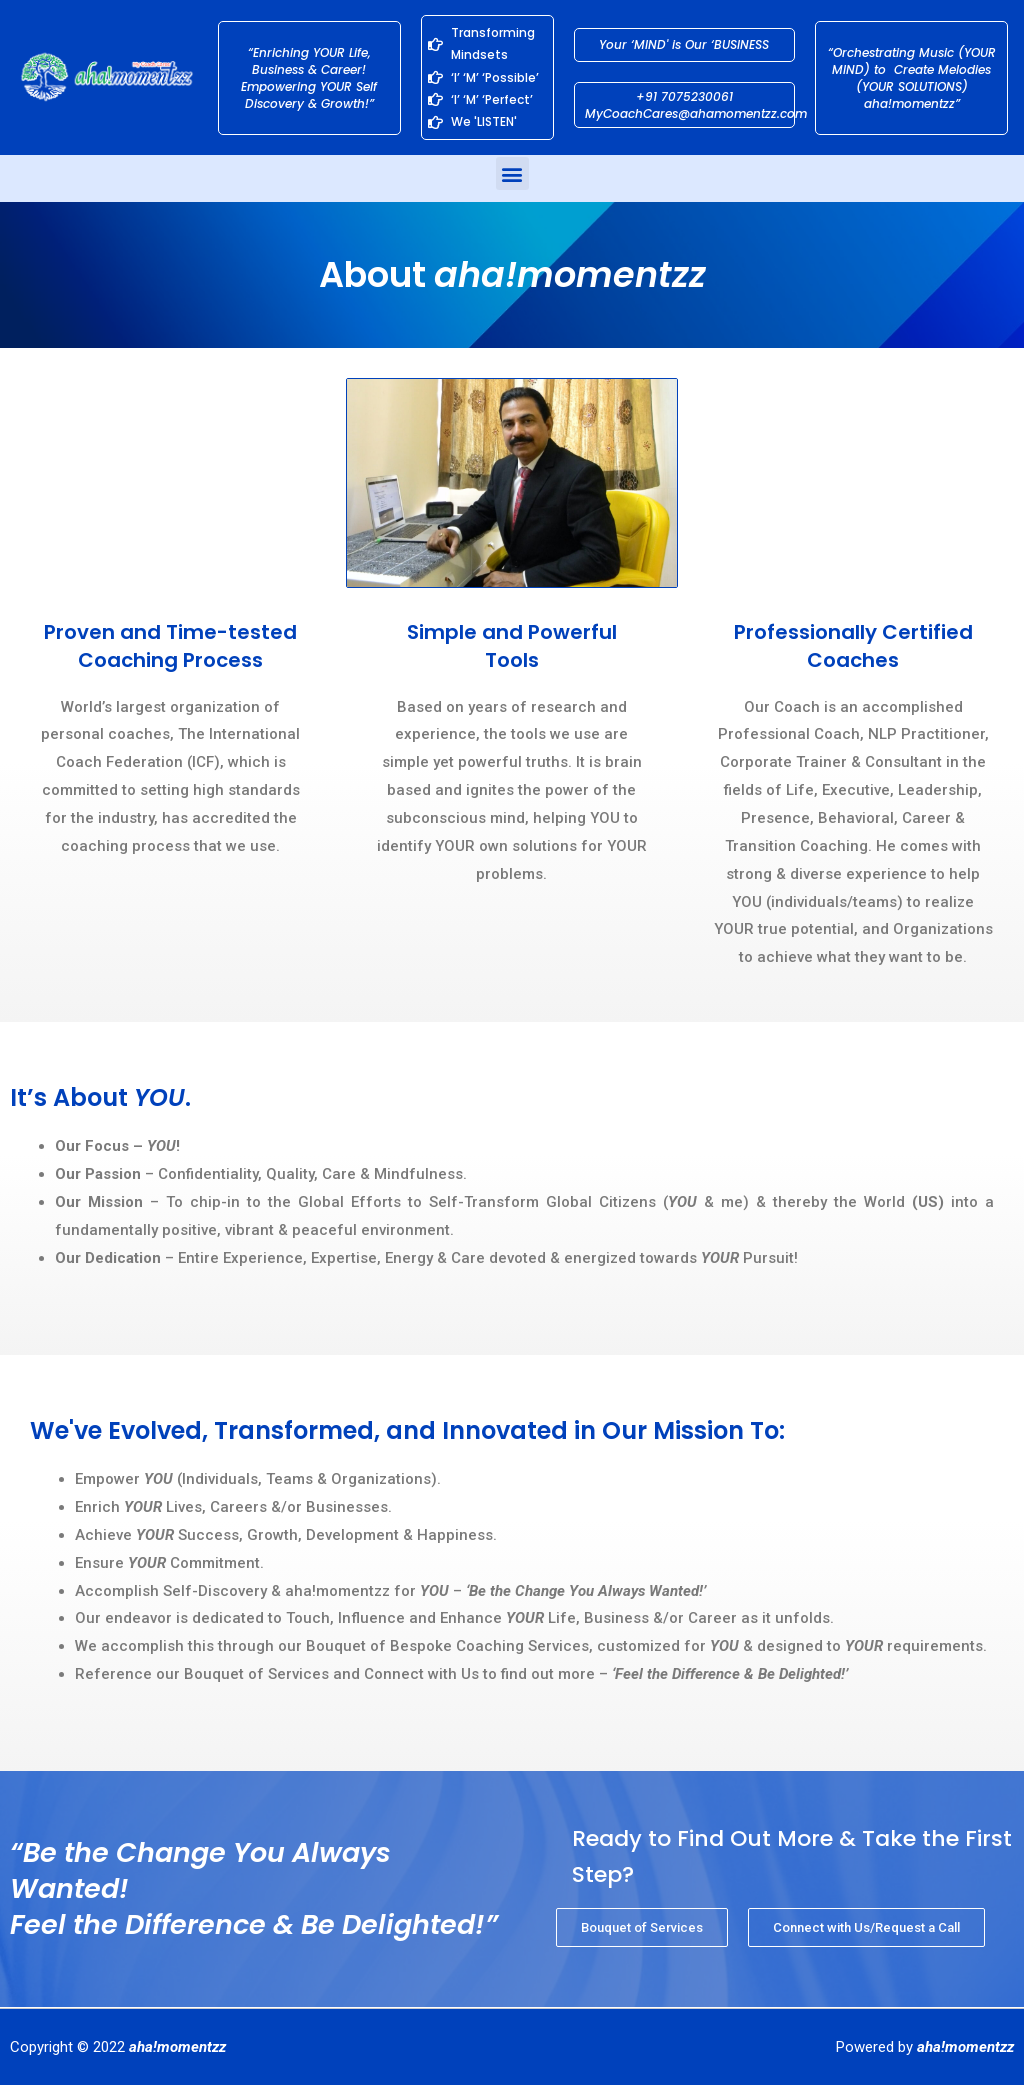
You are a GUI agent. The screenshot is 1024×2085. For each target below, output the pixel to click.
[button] (512, 173)
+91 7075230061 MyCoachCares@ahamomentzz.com (696, 105)
